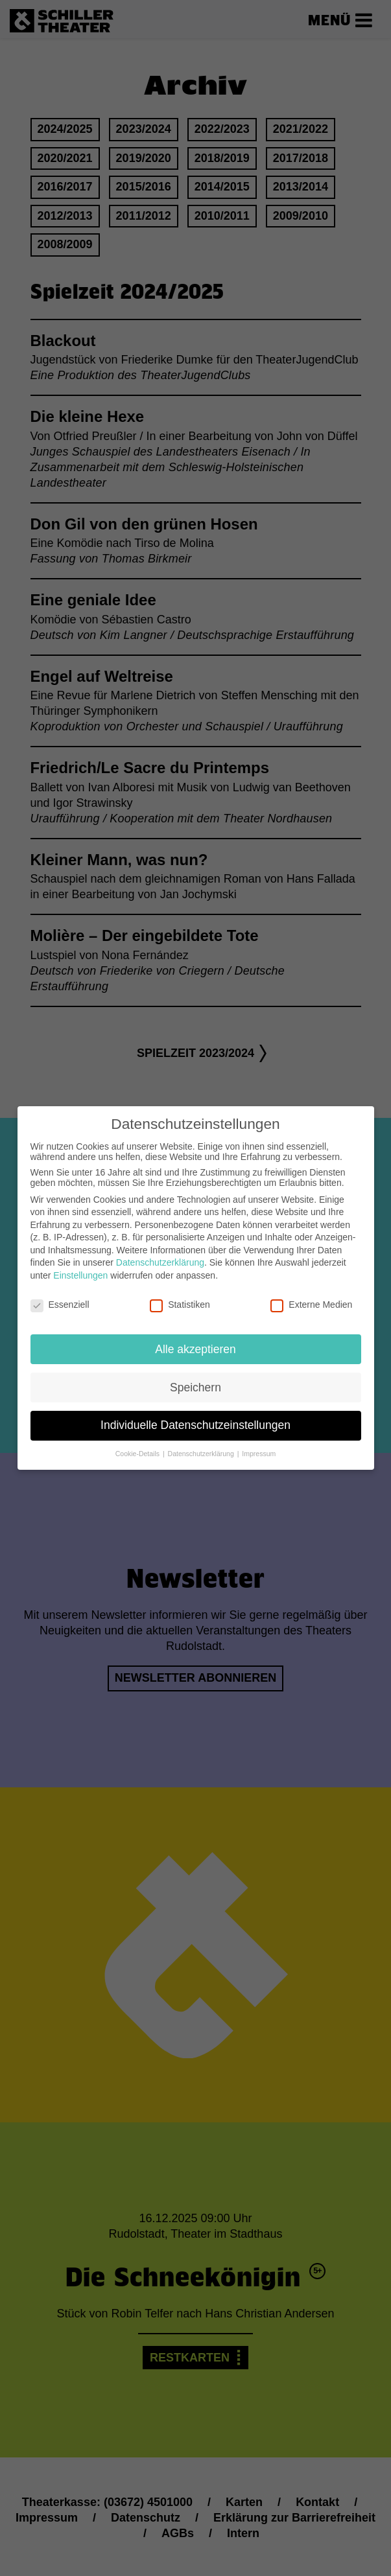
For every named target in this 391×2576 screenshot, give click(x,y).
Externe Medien (311, 1294)
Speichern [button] (195, 1376)
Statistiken (180, 1294)
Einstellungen (80, 1265)
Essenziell (59, 1294)
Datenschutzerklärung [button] (202, 1443)
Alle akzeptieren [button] (195, 1338)
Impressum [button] (259, 1443)
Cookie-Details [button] (138, 1443)
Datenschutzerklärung (160, 1252)
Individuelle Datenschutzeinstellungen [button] (195, 1414)
